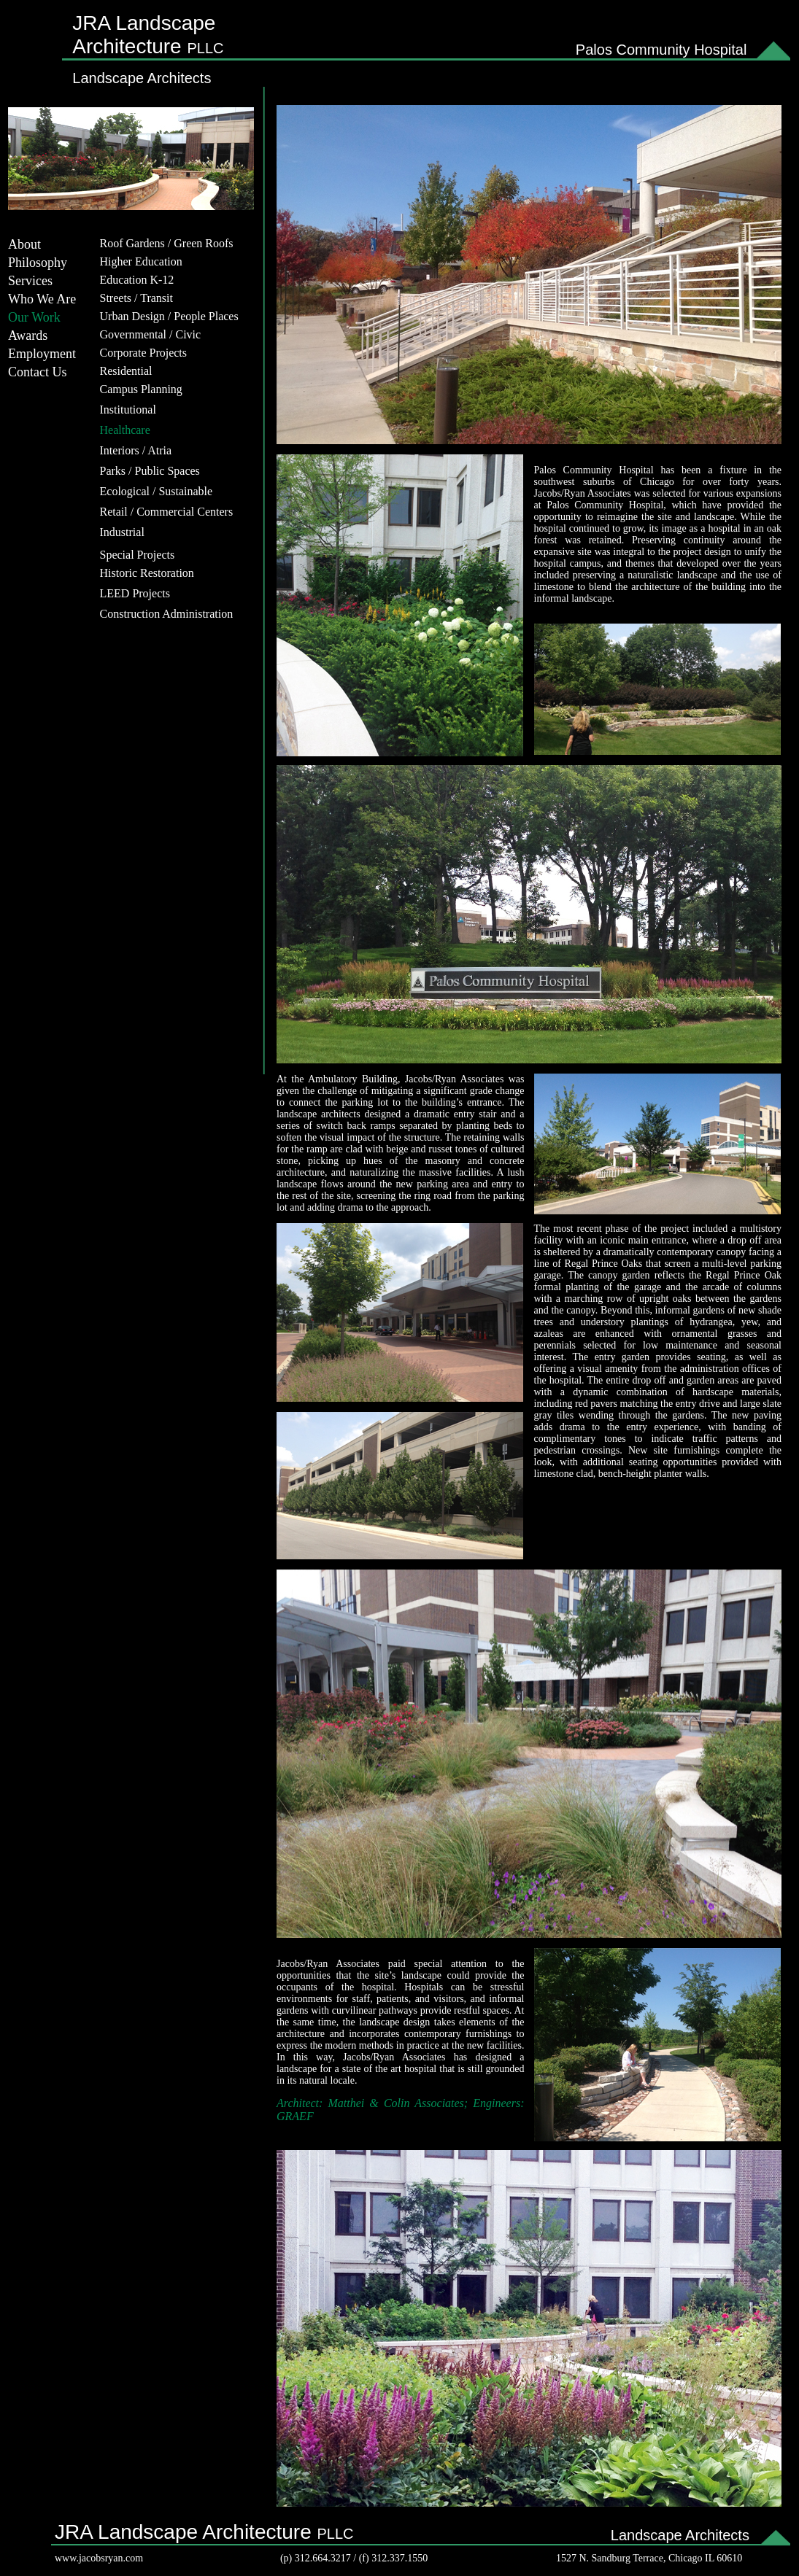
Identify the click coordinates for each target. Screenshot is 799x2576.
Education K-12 (137, 279)
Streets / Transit (136, 298)
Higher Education (141, 261)
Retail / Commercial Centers (166, 511)
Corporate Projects (144, 352)
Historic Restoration (147, 573)
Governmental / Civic (150, 334)
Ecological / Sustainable (156, 491)
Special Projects (137, 554)
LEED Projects (135, 593)
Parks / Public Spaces (150, 471)
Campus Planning (141, 389)
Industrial (122, 532)
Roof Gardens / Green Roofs (166, 243)
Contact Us (37, 372)
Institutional (128, 409)
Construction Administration (166, 614)
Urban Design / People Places (169, 316)
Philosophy (37, 262)
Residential (126, 371)
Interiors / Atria (136, 450)
